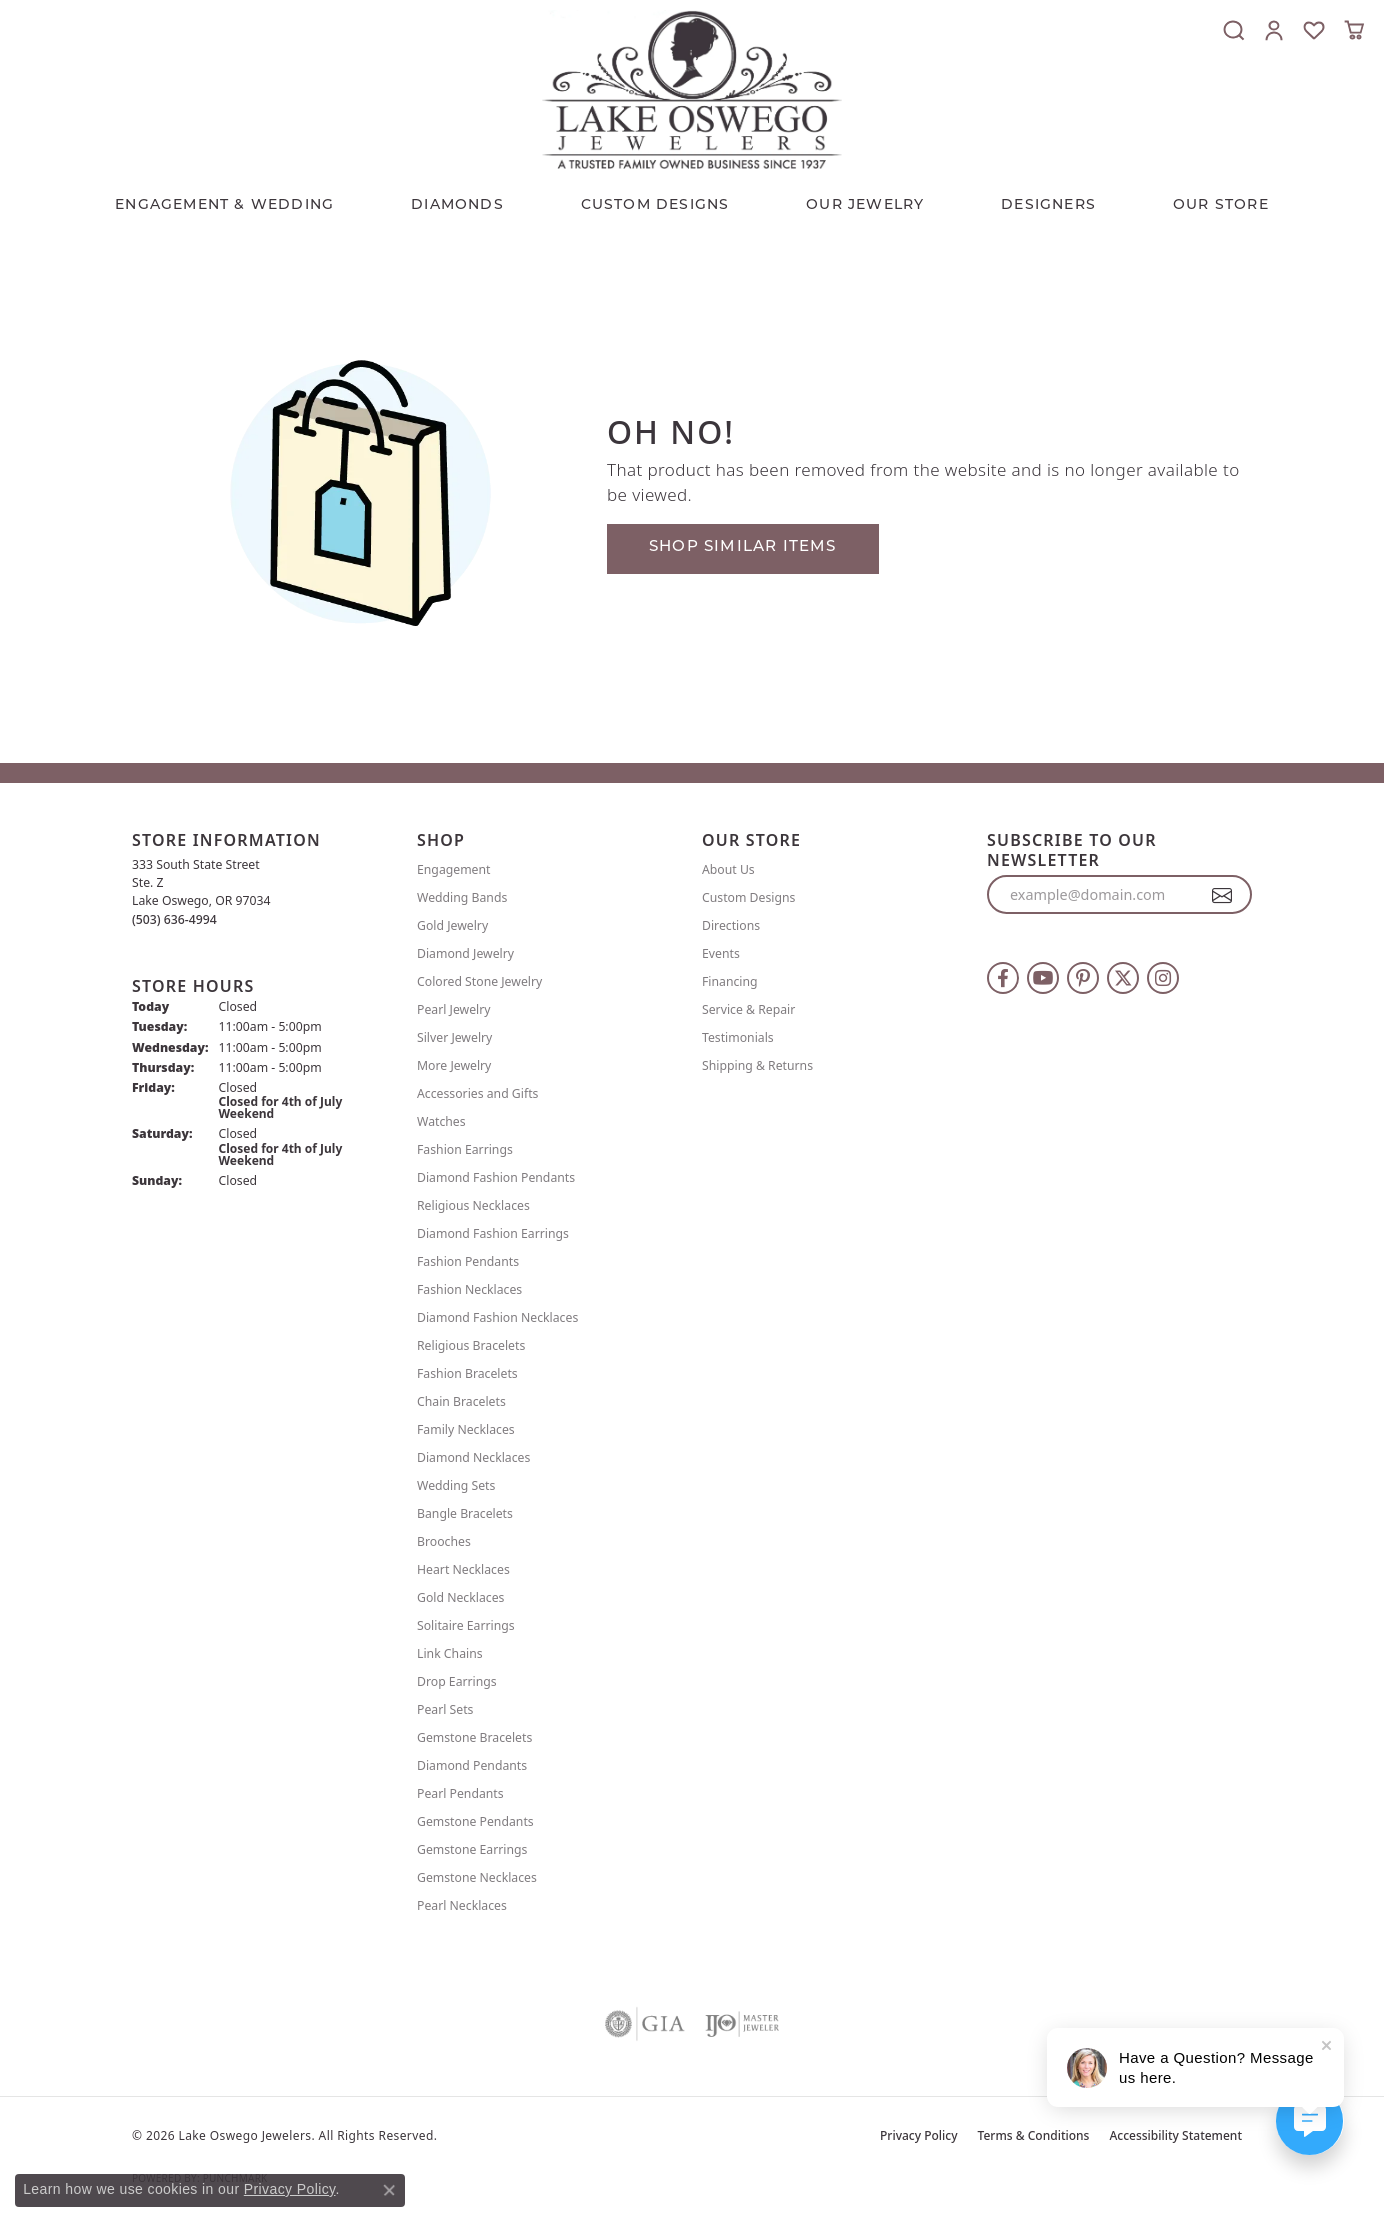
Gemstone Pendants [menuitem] (475, 1821)
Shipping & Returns (757, 1065)
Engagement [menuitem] (454, 869)
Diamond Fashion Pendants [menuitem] (496, 1177)
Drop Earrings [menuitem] (457, 1681)
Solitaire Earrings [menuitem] (466, 1625)
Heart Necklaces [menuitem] (463, 1569)
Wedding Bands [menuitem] (462, 897)
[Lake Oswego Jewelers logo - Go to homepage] (692, 89)
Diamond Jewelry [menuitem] (465, 953)
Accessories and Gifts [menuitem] (477, 1093)
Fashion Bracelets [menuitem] (467, 1373)
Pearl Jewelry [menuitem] (454, 1009)
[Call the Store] (174, 919)
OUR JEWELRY (865, 205)
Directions (731, 925)
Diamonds (457, 205)
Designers (1048, 205)
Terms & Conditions (1034, 2135)
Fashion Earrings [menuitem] (465, 1149)
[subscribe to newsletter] (1222, 895)
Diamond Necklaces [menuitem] (473, 1457)
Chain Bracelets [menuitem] (461, 1401)
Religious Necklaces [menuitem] (473, 1205)
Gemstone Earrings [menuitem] (472, 1849)
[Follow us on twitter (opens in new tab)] (1123, 978)
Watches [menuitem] (441, 1121)
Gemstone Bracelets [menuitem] (474, 1737)
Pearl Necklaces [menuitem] (462, 1905)
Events (721, 953)
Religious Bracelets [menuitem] (471, 1345)
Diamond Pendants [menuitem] (472, 1765)
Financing (730, 981)
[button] (1234, 30)
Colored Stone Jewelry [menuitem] (479, 981)
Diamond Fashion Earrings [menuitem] (493, 1233)
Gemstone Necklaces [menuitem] (477, 1877)
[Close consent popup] (389, 2190)
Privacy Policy (919, 2135)
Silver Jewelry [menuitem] (454, 1037)
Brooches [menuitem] (444, 1541)
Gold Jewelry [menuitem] (452, 925)
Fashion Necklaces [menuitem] (469, 1289)
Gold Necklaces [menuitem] (460, 1597)
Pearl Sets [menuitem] (445, 1709)
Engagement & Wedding (224, 205)
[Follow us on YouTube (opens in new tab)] (1043, 978)
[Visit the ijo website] (742, 2024)
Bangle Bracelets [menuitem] (465, 1513)
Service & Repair (748, 1009)
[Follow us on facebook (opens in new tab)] (1003, 978)
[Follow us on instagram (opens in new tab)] (1163, 978)
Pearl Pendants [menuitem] (460, 1793)
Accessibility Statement (1175, 2135)
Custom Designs (748, 897)
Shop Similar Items (743, 547)
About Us (728, 869)
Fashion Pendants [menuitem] (468, 1261)
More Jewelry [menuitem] (454, 1065)
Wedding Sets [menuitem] (456, 1485)
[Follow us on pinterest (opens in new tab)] (1083, 978)
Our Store (1221, 205)
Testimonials (738, 1037)
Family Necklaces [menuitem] (466, 1429)
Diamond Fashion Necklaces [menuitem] (497, 1317)
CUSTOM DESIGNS (655, 205)
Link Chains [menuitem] (450, 1653)
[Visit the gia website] (645, 2024)
